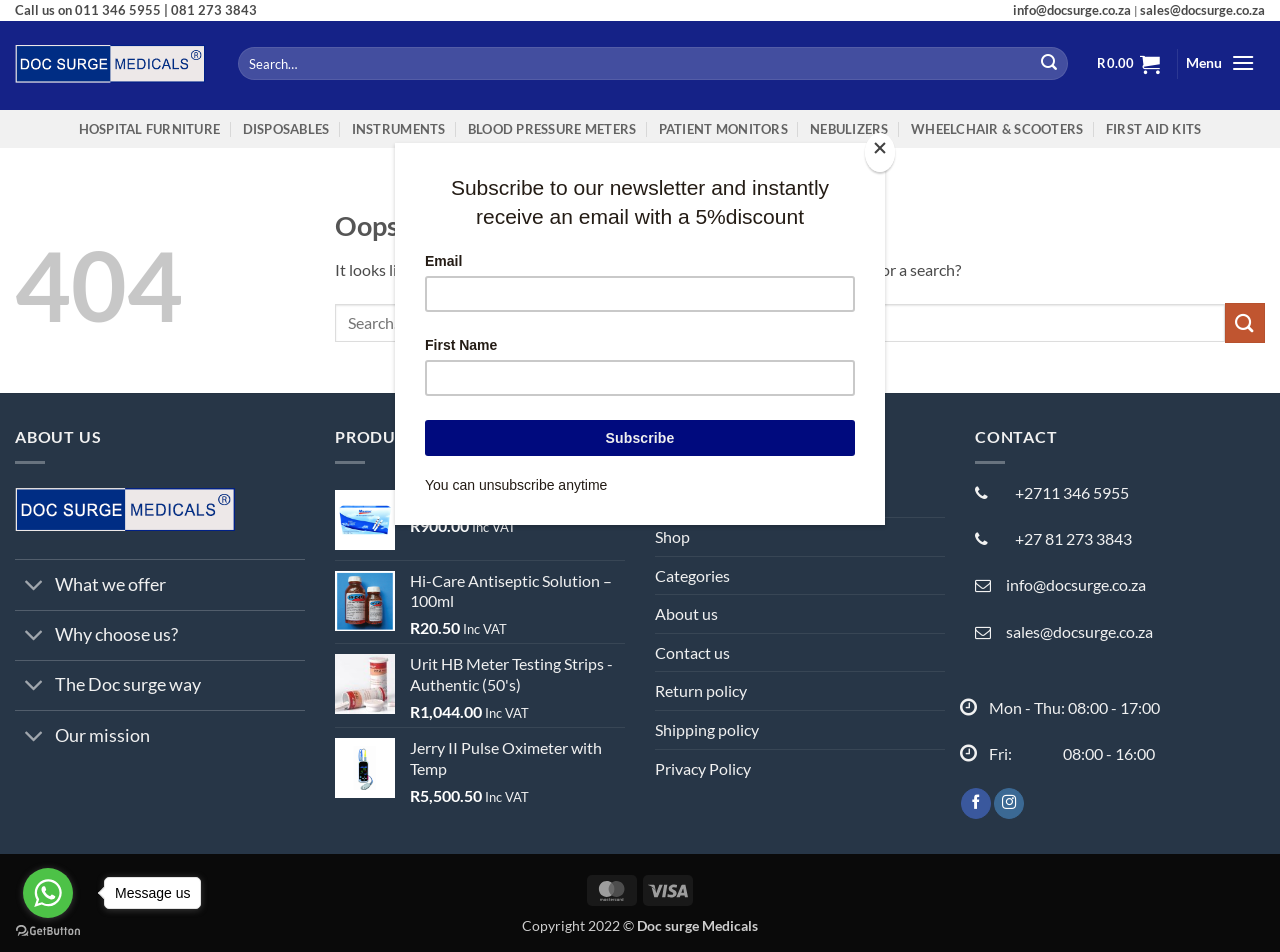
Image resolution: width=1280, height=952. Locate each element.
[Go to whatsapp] (48, 893)
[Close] (880, 152)
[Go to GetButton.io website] (48, 931)
